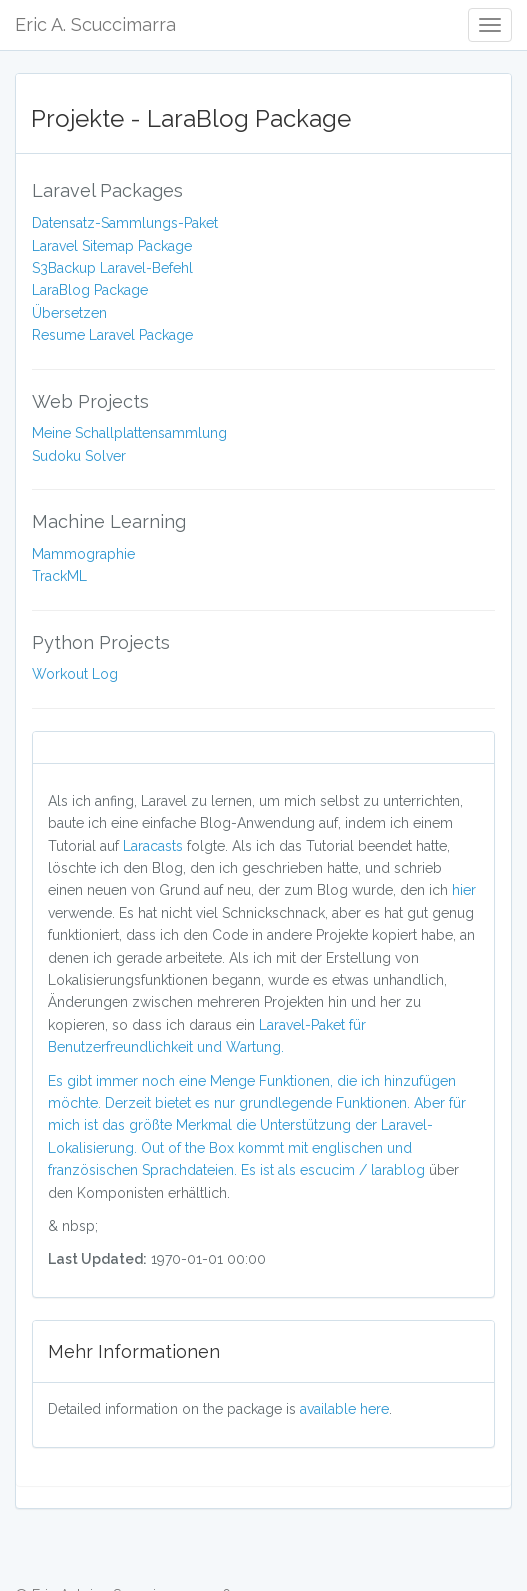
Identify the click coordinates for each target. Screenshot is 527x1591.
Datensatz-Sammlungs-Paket (125, 223)
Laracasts (155, 846)
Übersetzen (69, 313)
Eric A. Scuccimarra (95, 24)
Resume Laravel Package (112, 335)
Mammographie (83, 554)
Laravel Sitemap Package (112, 246)
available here (344, 1409)
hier (464, 890)
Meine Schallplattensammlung (129, 433)
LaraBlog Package (90, 290)
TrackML (59, 576)
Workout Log (75, 674)
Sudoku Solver (79, 456)
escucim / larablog (364, 1170)
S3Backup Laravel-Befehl (112, 268)
